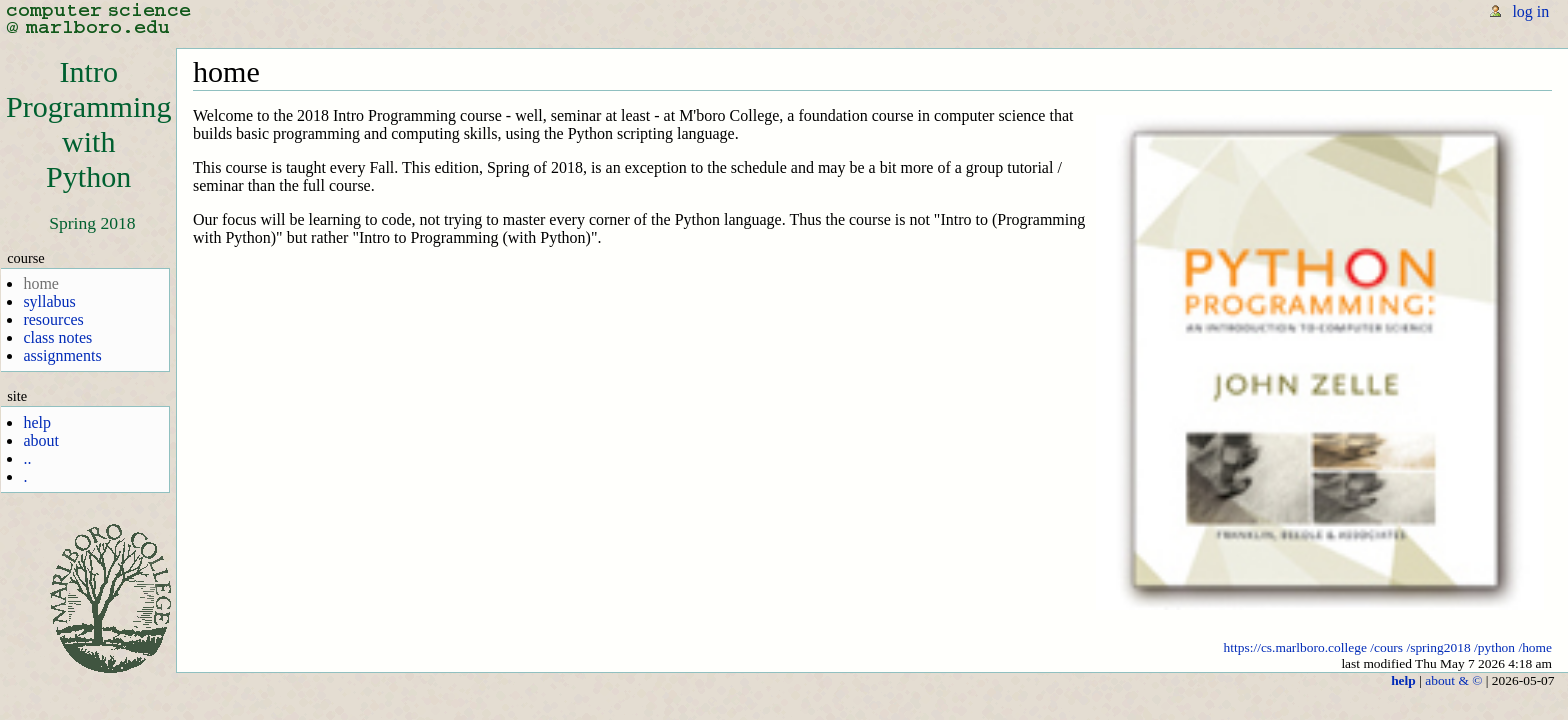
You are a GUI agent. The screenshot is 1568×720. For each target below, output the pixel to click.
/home (1535, 647)
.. (27, 458)
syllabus (49, 301)
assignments (62, 355)
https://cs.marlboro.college (1295, 647)
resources (53, 319)
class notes (57, 337)
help (37, 422)
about (41, 440)
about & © (1453, 680)
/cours (1386, 647)
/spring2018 (1438, 647)
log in (1530, 11)
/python (1494, 647)
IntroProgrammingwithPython (88, 124)
